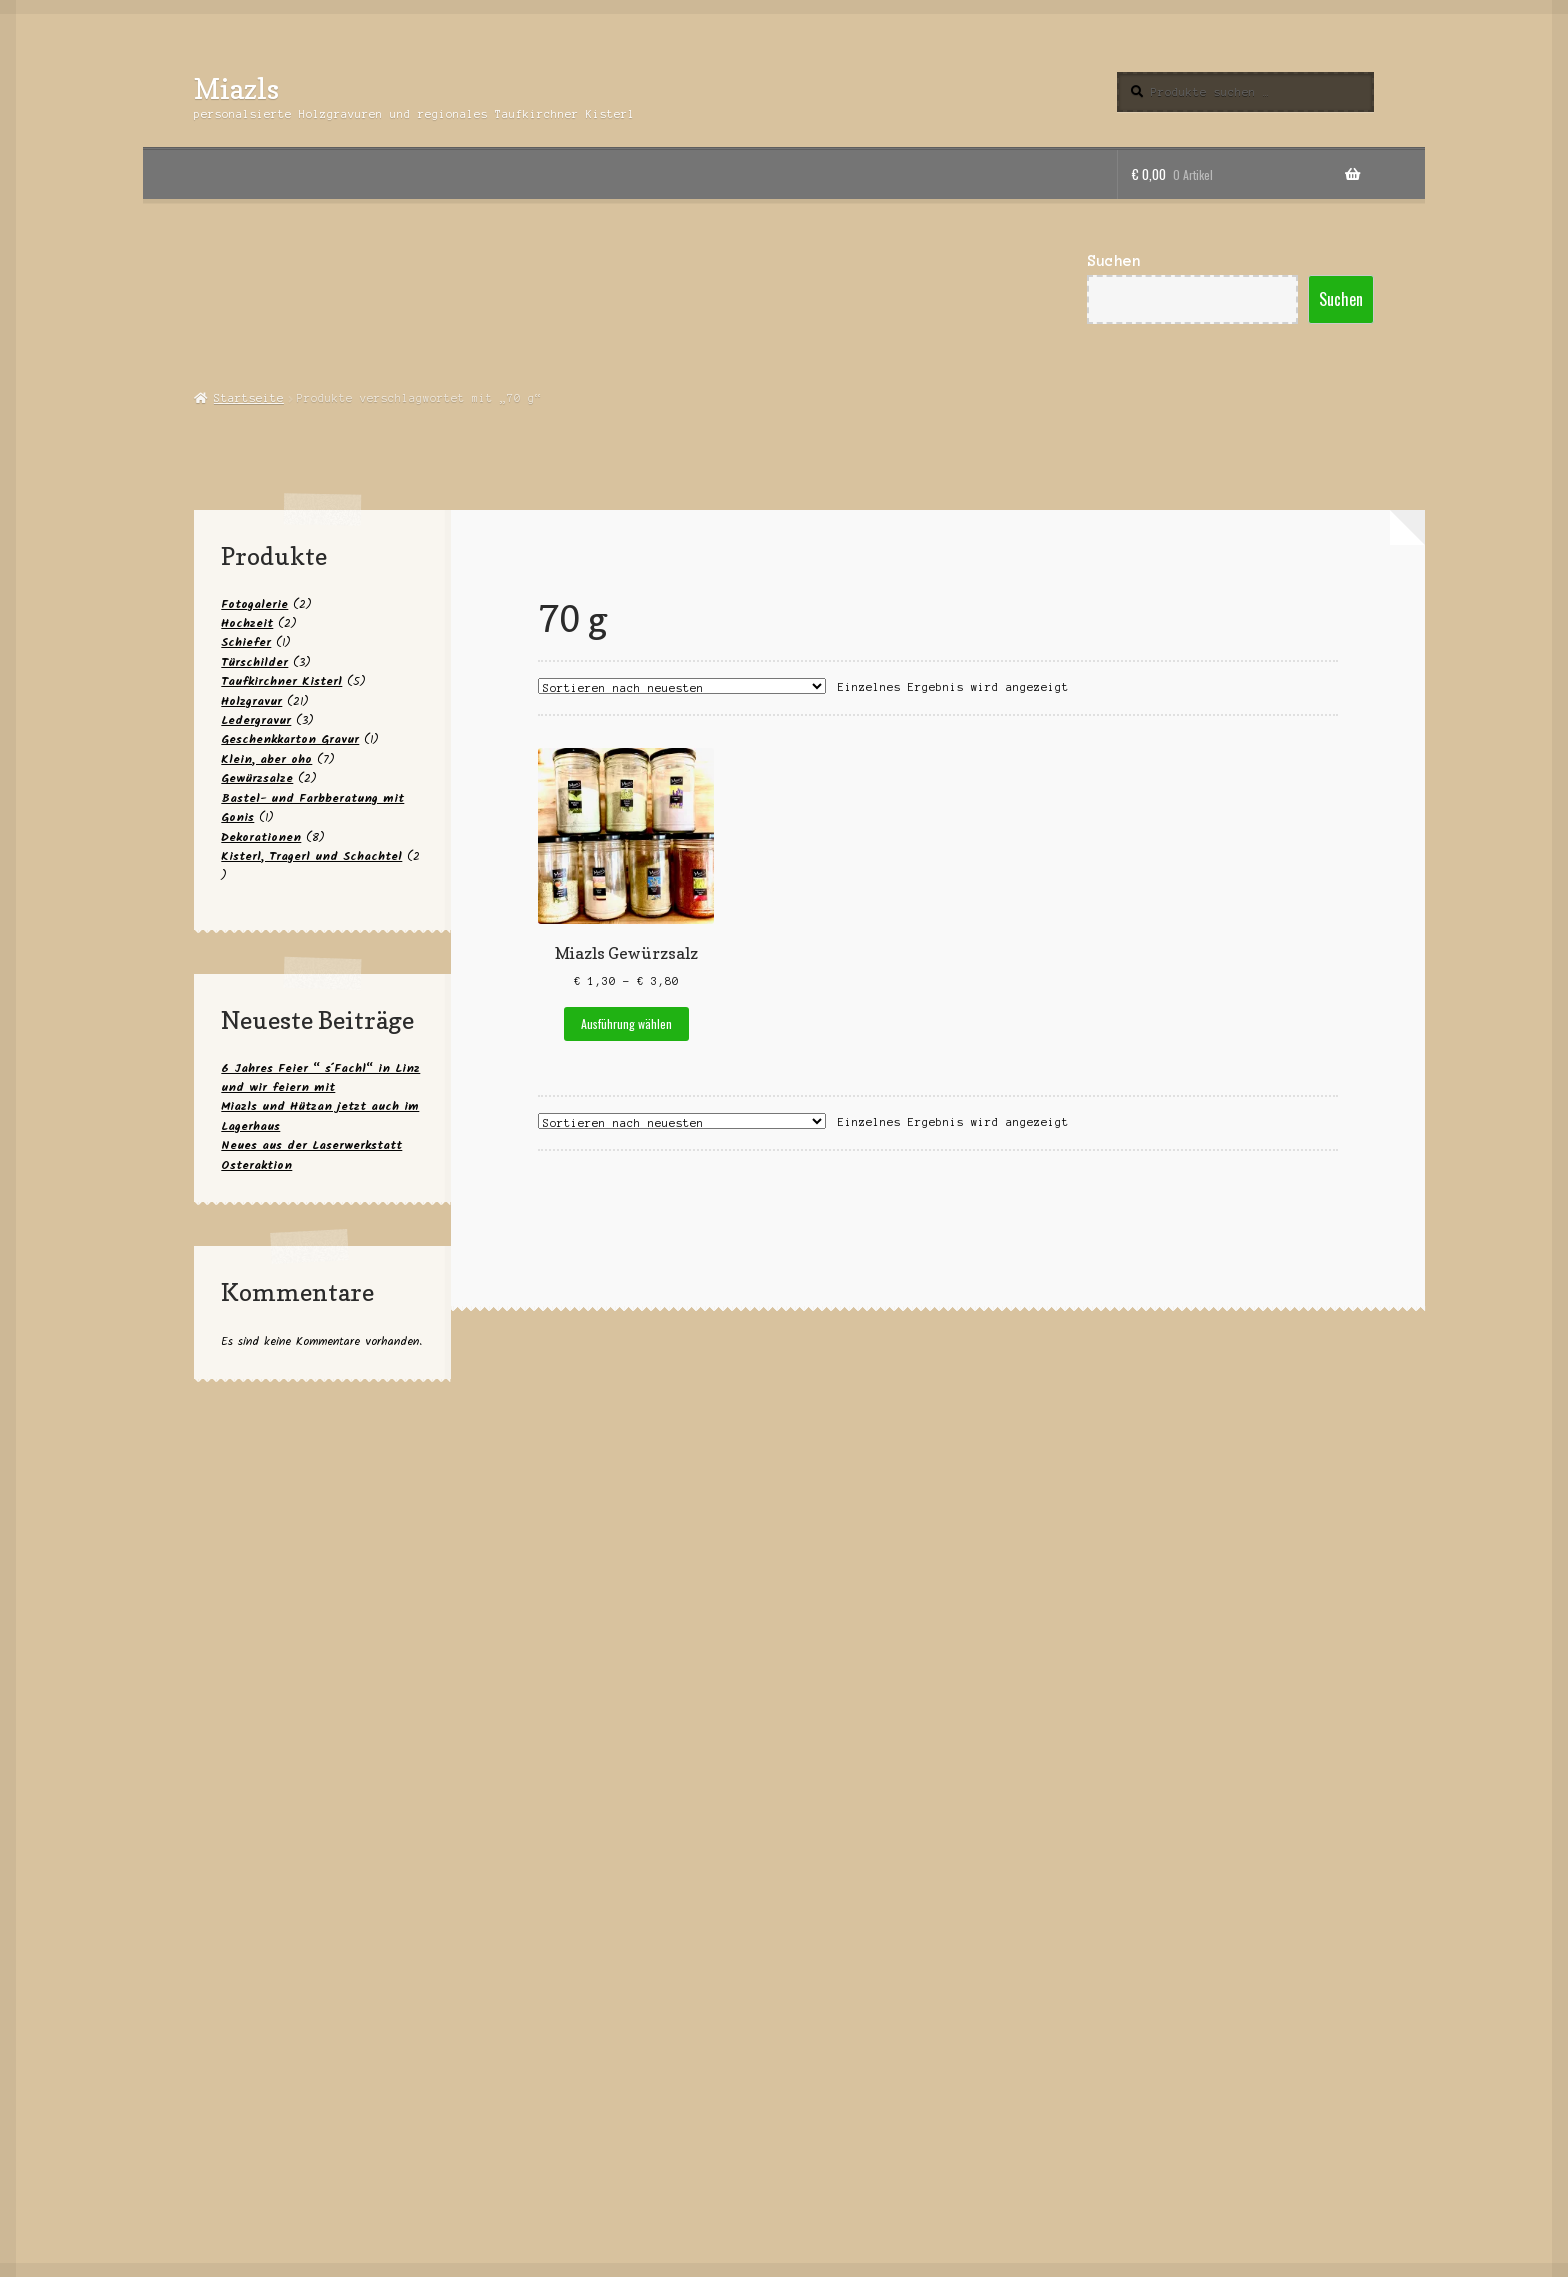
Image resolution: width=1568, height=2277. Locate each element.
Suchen (1114, 261)
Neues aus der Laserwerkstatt (311, 1145)
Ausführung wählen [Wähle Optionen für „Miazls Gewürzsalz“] (626, 1023)
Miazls (236, 88)
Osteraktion (256, 1165)
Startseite (249, 398)
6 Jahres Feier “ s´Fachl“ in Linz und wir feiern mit (320, 1078)
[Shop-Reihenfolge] (682, 686)
